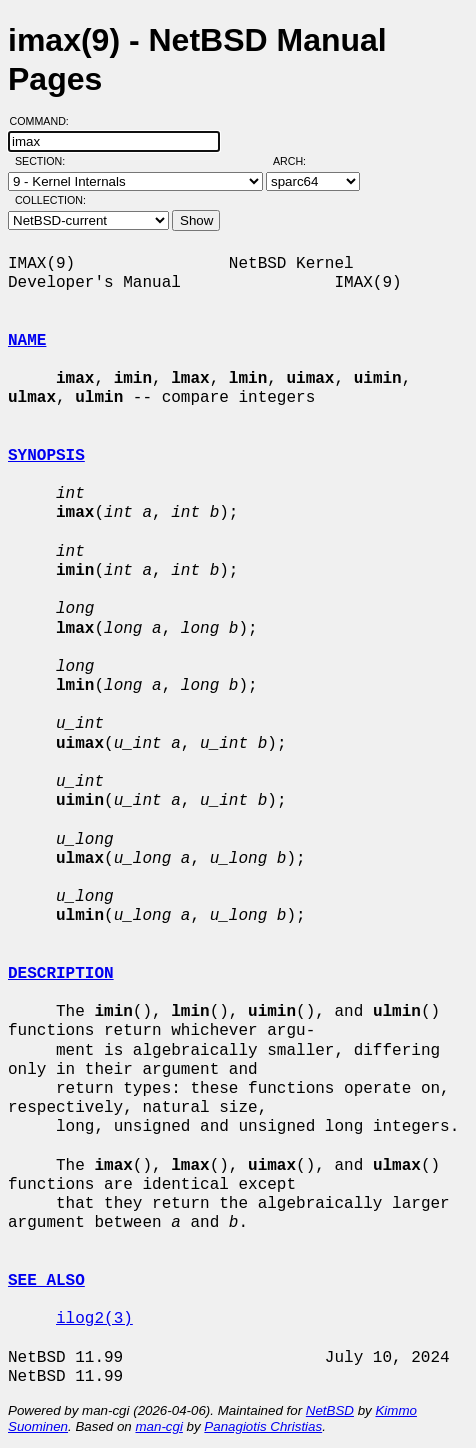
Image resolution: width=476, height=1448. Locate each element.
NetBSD (330, 1410)
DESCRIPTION (61, 974)
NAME (27, 341)
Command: (45, 121)
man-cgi (158, 1426)
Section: (44, 161)
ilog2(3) (94, 1319)
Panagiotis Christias (263, 1426)
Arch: (298, 161)
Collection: (50, 200)
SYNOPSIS (46, 456)
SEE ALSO (46, 1281)
